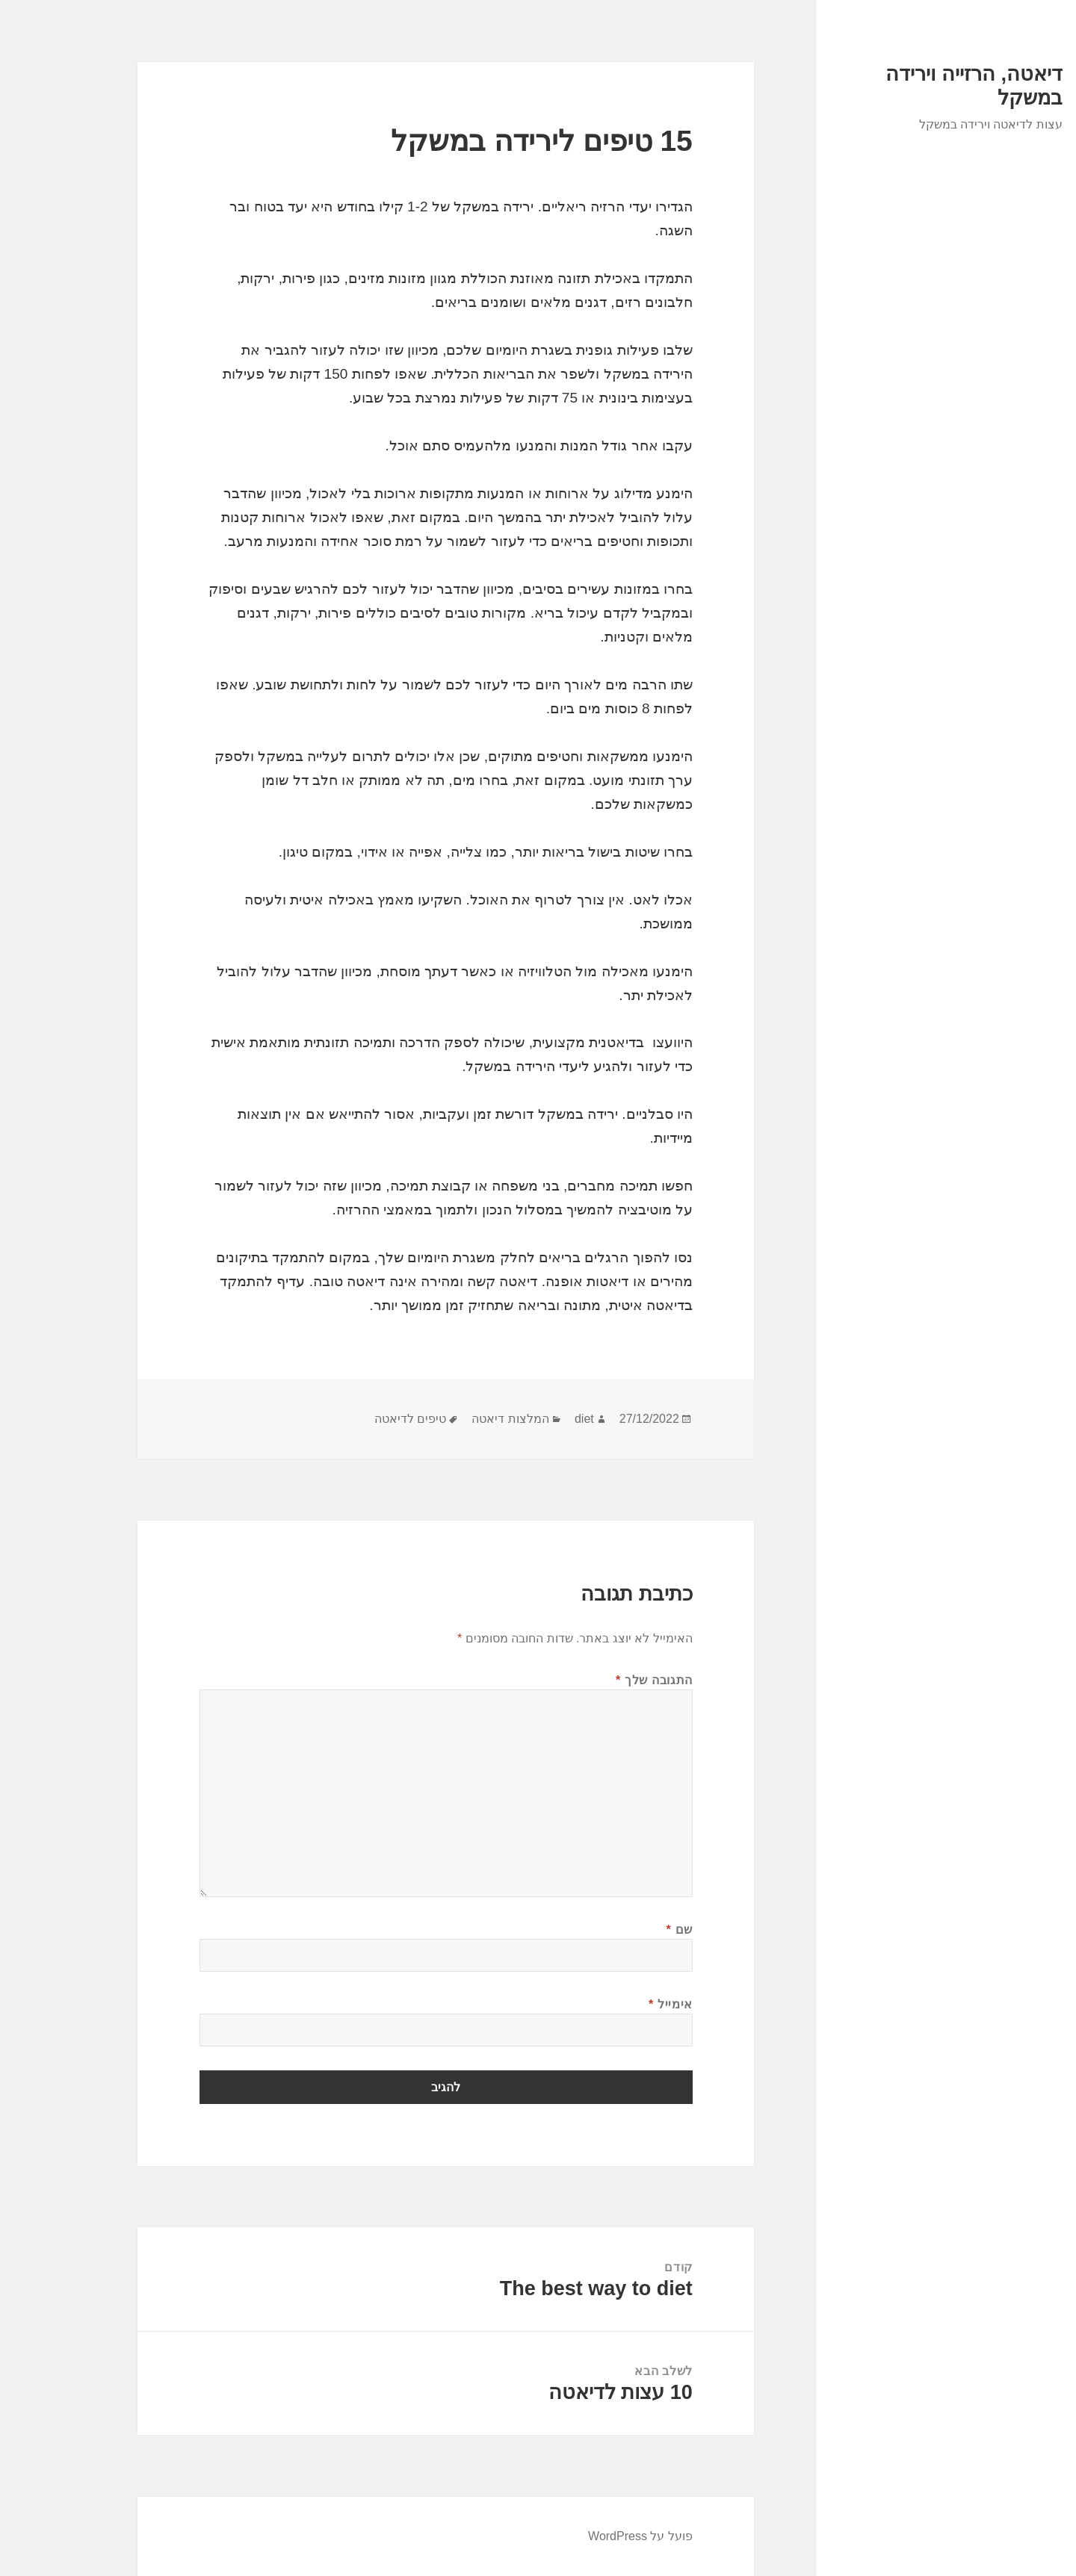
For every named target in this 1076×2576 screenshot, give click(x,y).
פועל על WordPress (578, 2536)
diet (522, 1418)
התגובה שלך (592, 1680)
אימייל (609, 2004)
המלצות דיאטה (447, 1418)
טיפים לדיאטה (348, 1418)
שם (618, 1929)
